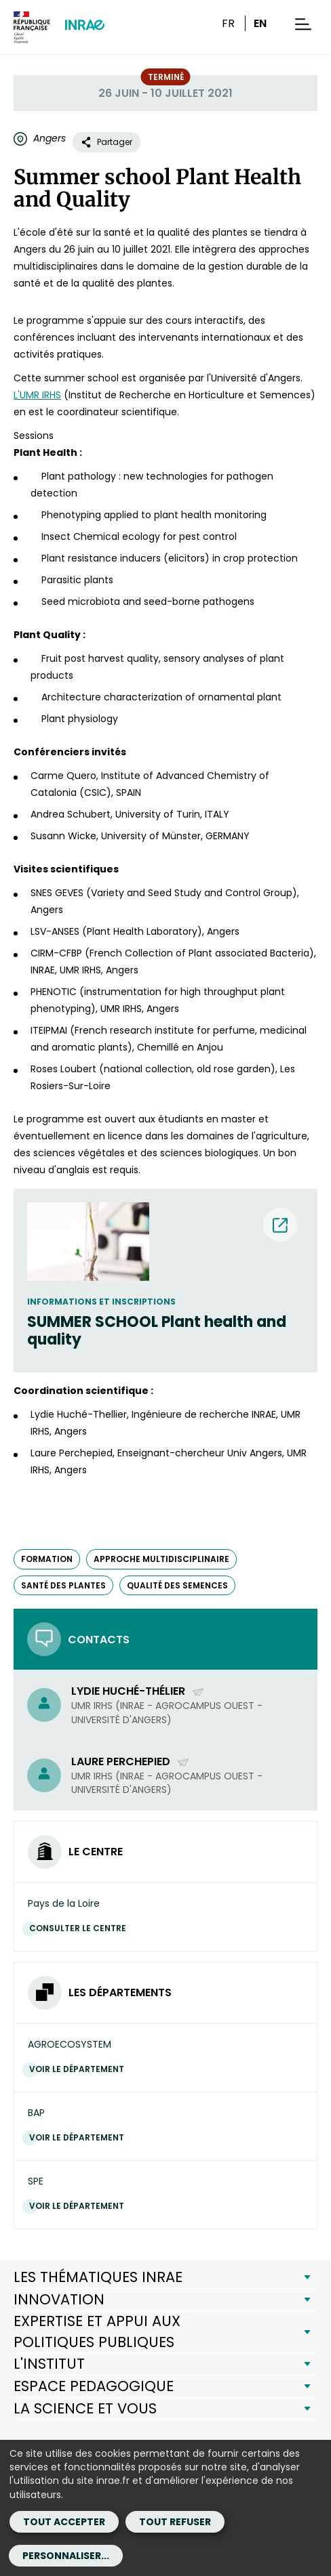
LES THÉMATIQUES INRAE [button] (98, 2277)
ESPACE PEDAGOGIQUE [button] (94, 2386)
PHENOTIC (54, 991)
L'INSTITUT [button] (49, 2363)
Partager (106, 142)
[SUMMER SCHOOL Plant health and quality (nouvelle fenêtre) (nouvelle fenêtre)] (165, 1331)
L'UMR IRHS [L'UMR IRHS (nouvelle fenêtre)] (37, 395)
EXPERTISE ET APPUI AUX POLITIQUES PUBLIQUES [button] (97, 2331)
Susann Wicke (63, 836)
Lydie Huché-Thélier (138, 1691)
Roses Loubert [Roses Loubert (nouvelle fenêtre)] (63, 1069)
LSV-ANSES (55, 931)
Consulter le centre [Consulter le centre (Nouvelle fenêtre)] (81, 1928)
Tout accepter (64, 2522)
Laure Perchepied (130, 1761)
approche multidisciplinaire (161, 1559)
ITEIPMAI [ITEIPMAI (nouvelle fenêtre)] (50, 1030)
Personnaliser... (65, 2555)
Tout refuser (175, 2522)
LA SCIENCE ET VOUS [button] (85, 2408)
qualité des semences (177, 1585)
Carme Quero (63, 775)
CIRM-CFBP (56, 953)
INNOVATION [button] (59, 2299)
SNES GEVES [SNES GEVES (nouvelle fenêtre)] (57, 893)
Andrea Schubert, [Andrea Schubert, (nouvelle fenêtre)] (72, 814)
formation (47, 1559)
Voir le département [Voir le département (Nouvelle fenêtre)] (80, 2069)
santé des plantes (63, 1585)
